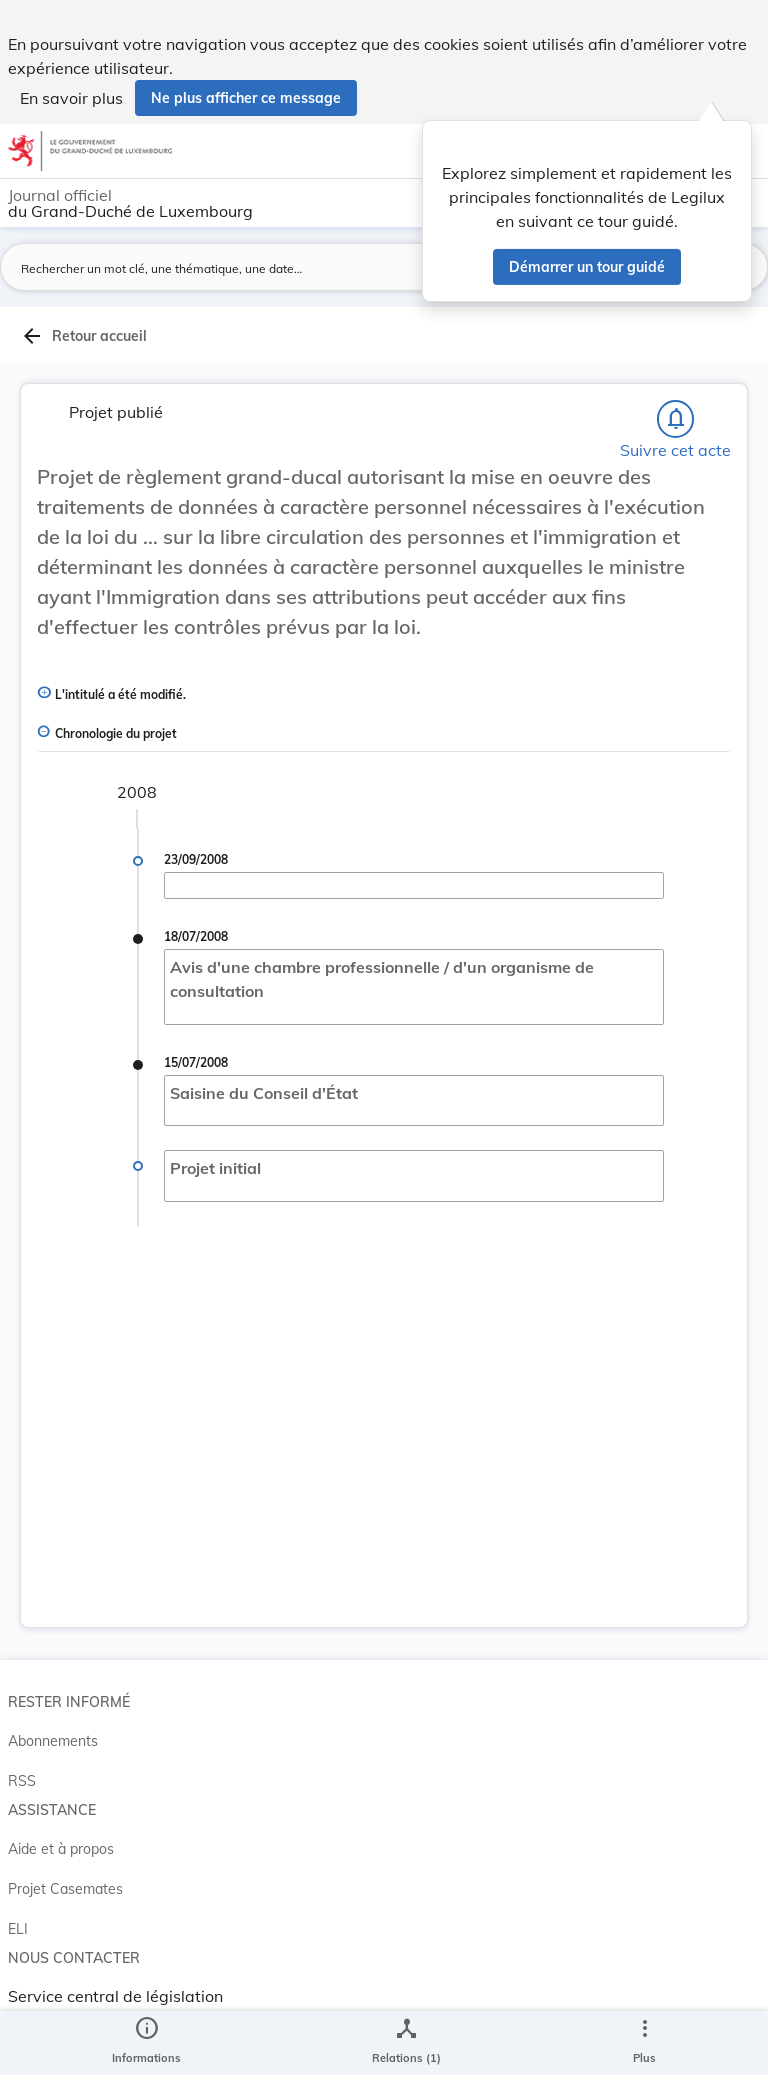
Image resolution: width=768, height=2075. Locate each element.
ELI (18, 1929)
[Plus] (644, 2043)
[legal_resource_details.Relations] (406, 2043)
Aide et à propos (61, 1849)
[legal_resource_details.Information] (146, 2043)
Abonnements (53, 1741)
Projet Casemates (65, 1889)
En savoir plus (71, 98)
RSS (22, 1781)
